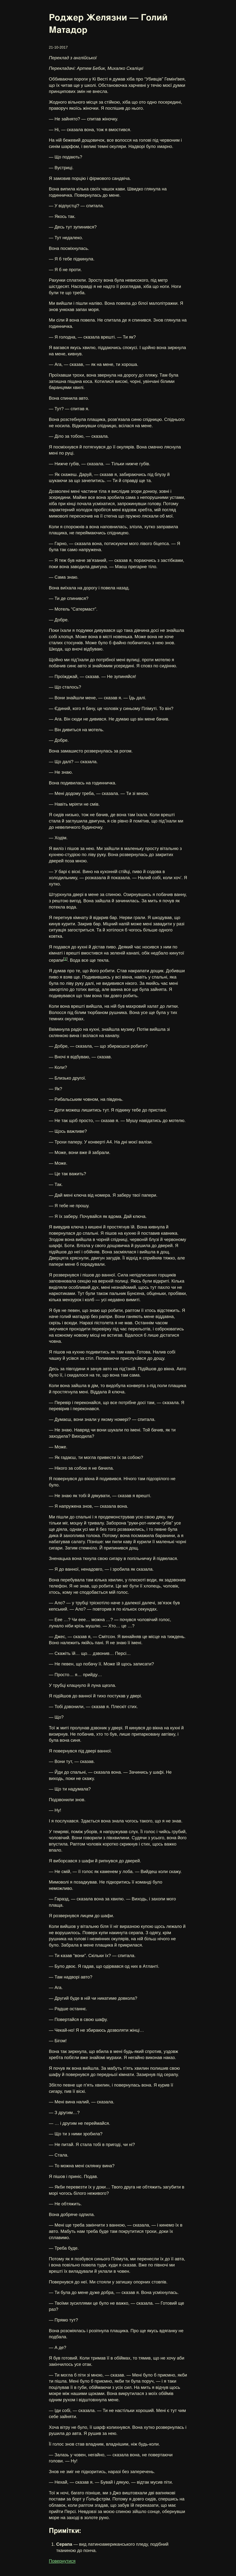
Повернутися (62, 2560)
